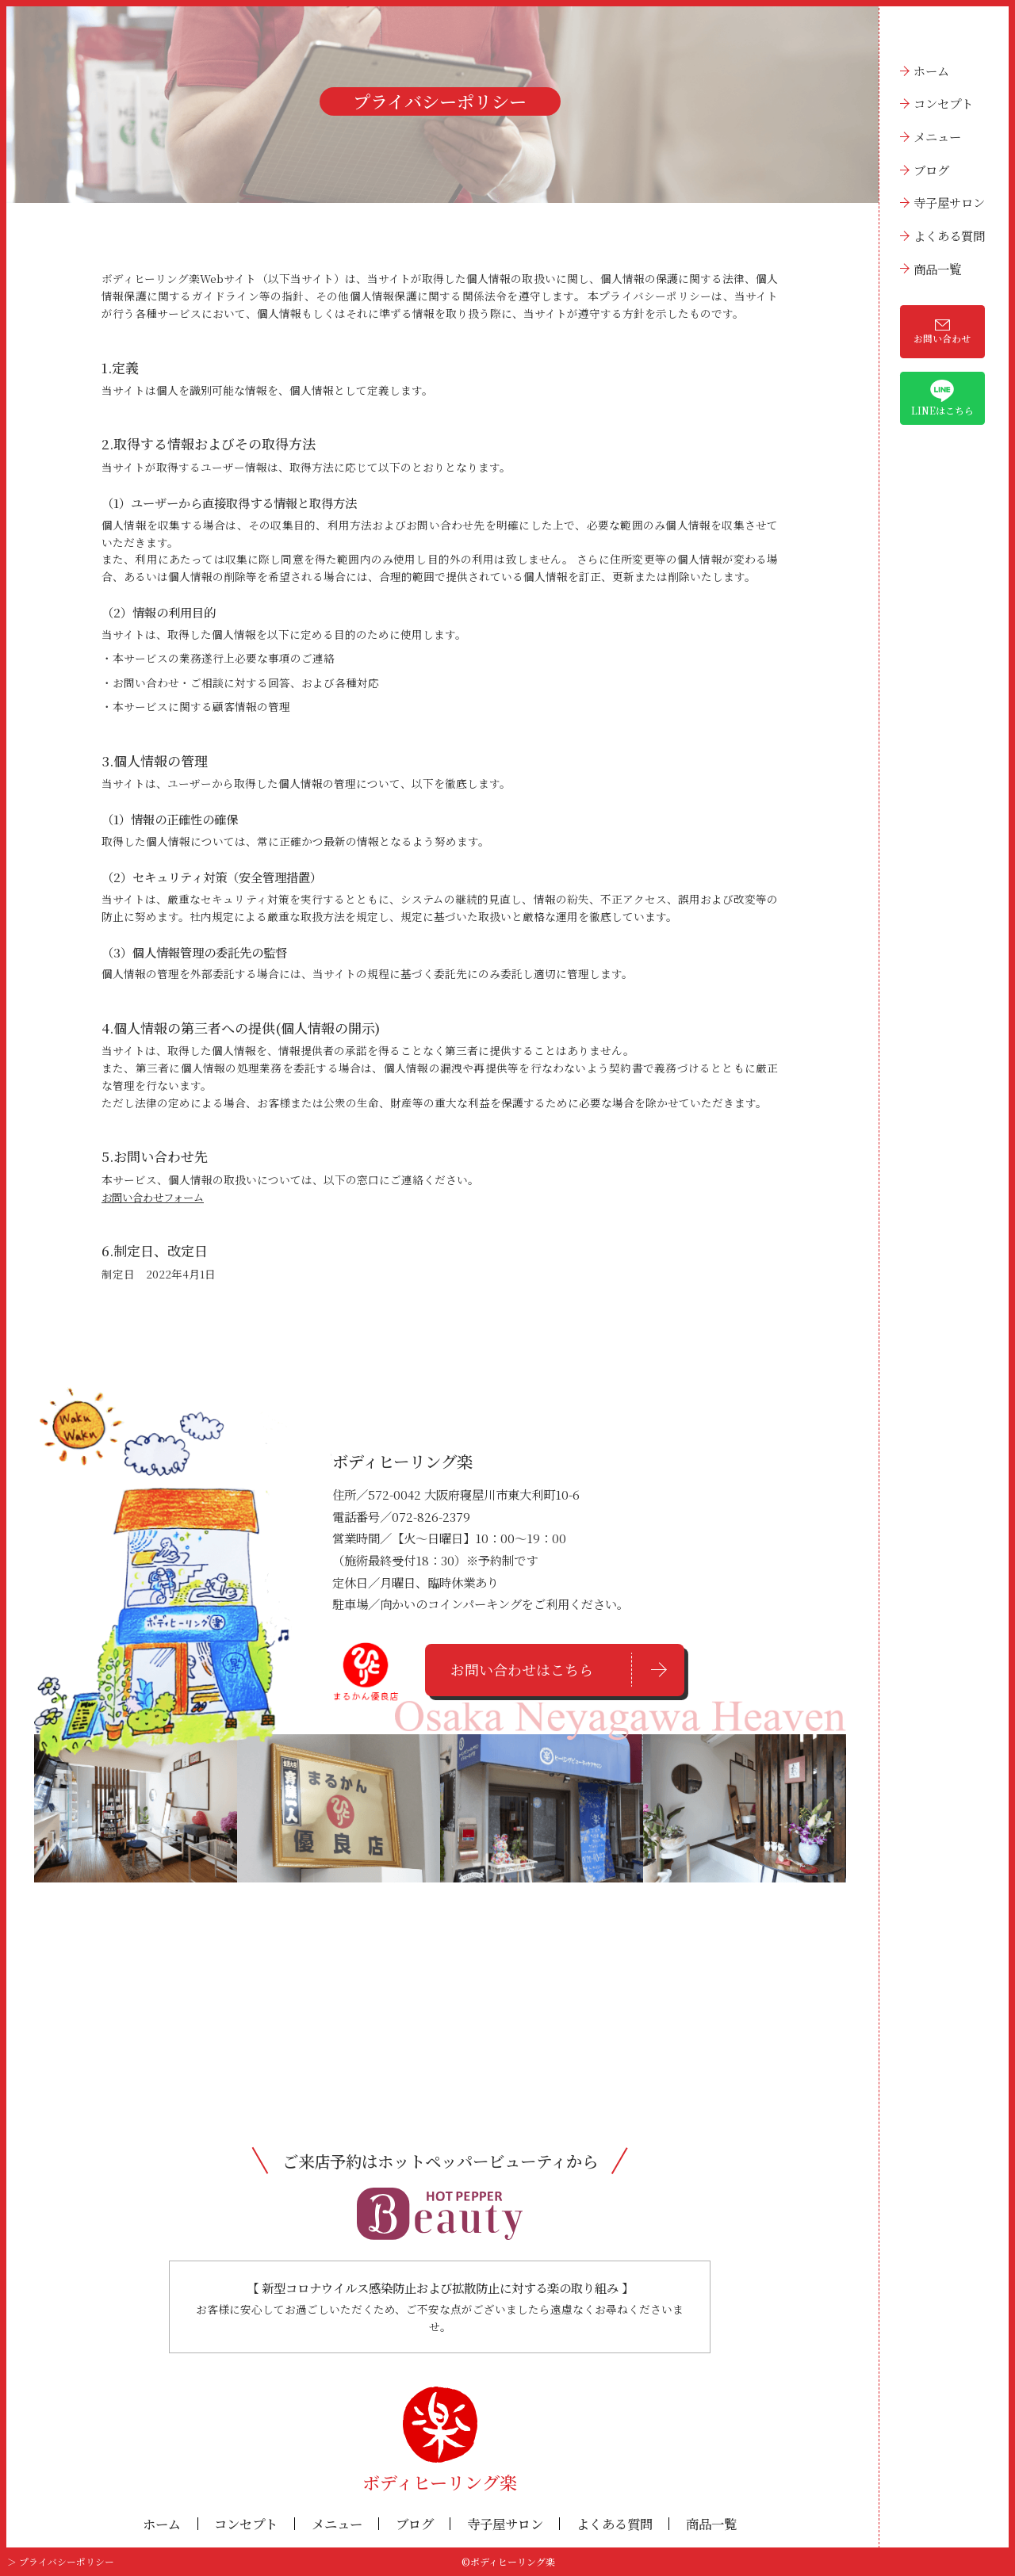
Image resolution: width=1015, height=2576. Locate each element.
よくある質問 (949, 235)
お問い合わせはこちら (521, 1670)
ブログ (931, 169)
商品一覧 (937, 268)
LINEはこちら (942, 398)
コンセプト (943, 103)
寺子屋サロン (949, 202)
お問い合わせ (942, 332)
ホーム (931, 70)
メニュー (937, 136)
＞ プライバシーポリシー (60, 2562)
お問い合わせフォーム (157, 1197)
